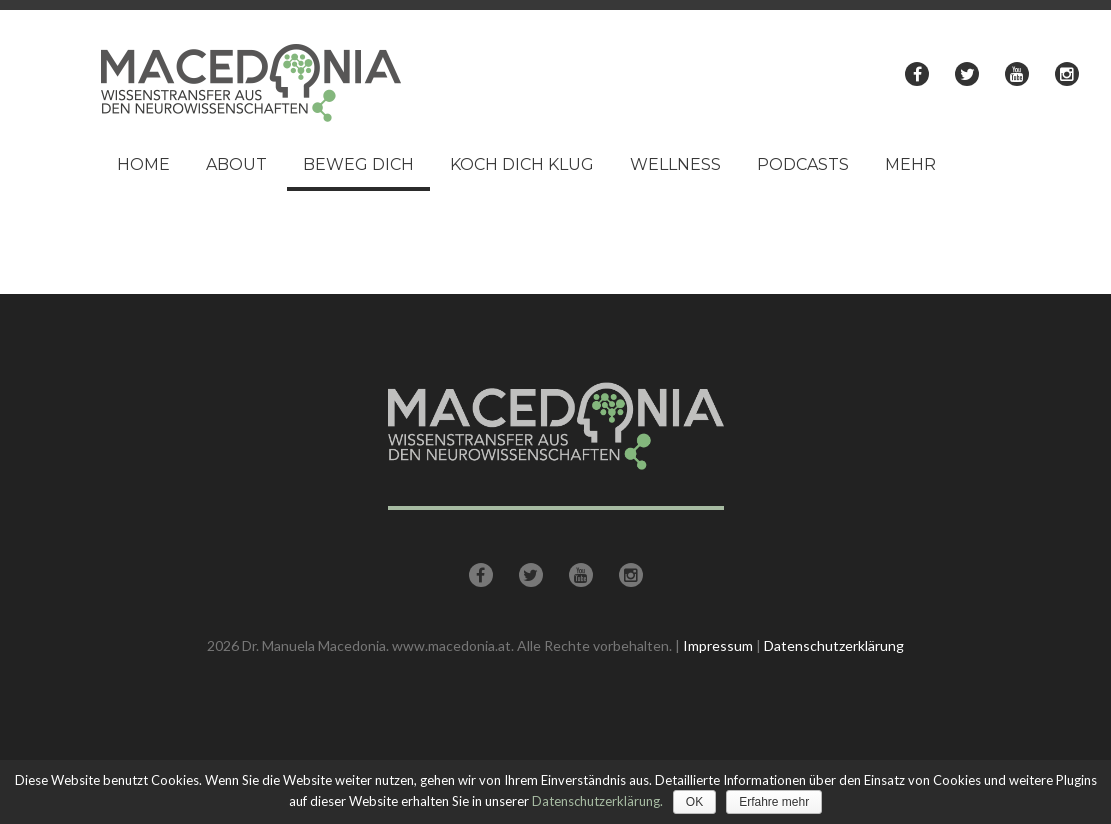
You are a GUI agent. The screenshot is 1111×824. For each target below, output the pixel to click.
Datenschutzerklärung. (597, 801)
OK (694, 802)
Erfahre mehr (774, 802)
